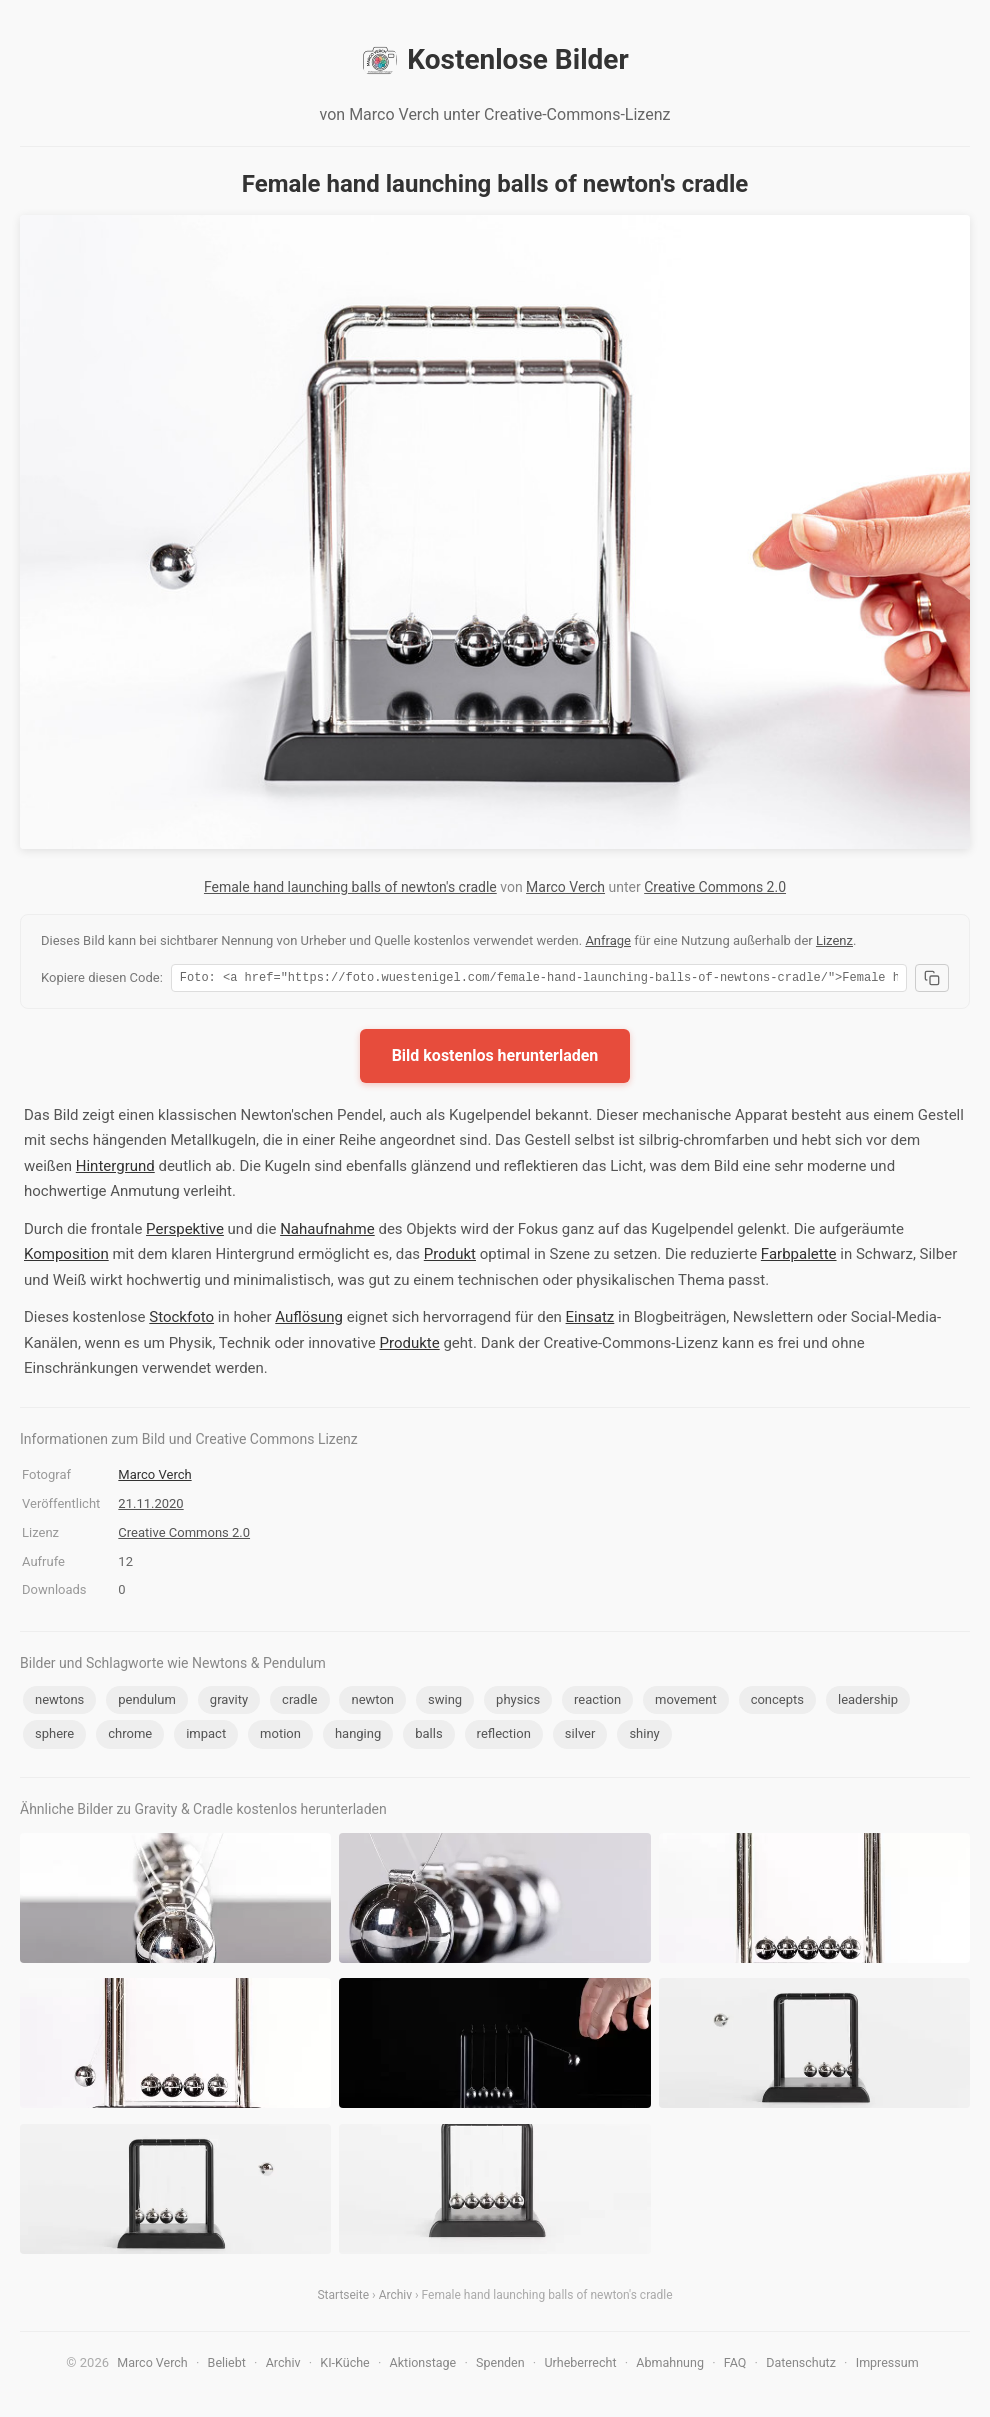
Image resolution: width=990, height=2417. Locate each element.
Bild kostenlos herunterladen (495, 1058)
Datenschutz (801, 2365)
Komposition (66, 1257)
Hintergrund (115, 1169)
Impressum (887, 2365)
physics (518, 1702)
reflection (504, 1736)
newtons (59, 1702)
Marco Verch (565, 887)
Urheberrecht (580, 2365)
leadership (868, 1702)
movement (686, 1702)
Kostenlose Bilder (494, 60)
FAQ (735, 2365)
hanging (358, 1736)
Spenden (500, 2365)
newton (372, 1702)
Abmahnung (670, 2365)
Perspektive (185, 1232)
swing (445, 1702)
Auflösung (309, 1320)
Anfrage (608, 940)
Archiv (395, 2298)
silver (580, 1736)
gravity (229, 1702)
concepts (777, 1702)
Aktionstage (423, 2365)
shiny (644, 1736)
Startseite (343, 2298)
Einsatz (590, 1320)
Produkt (450, 1257)
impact (206, 1736)
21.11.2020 (150, 1506)
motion (280, 1736)
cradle (299, 1702)
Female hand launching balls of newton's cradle (350, 887)
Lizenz (834, 940)
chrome (130, 1736)
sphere (54, 1736)
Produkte (410, 1346)
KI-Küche (344, 2365)
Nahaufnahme (327, 1232)
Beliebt (227, 2365)
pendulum (147, 1702)
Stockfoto (181, 1320)
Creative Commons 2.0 (715, 887)
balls (428, 1736)
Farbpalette (799, 1257)
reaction (597, 1702)
